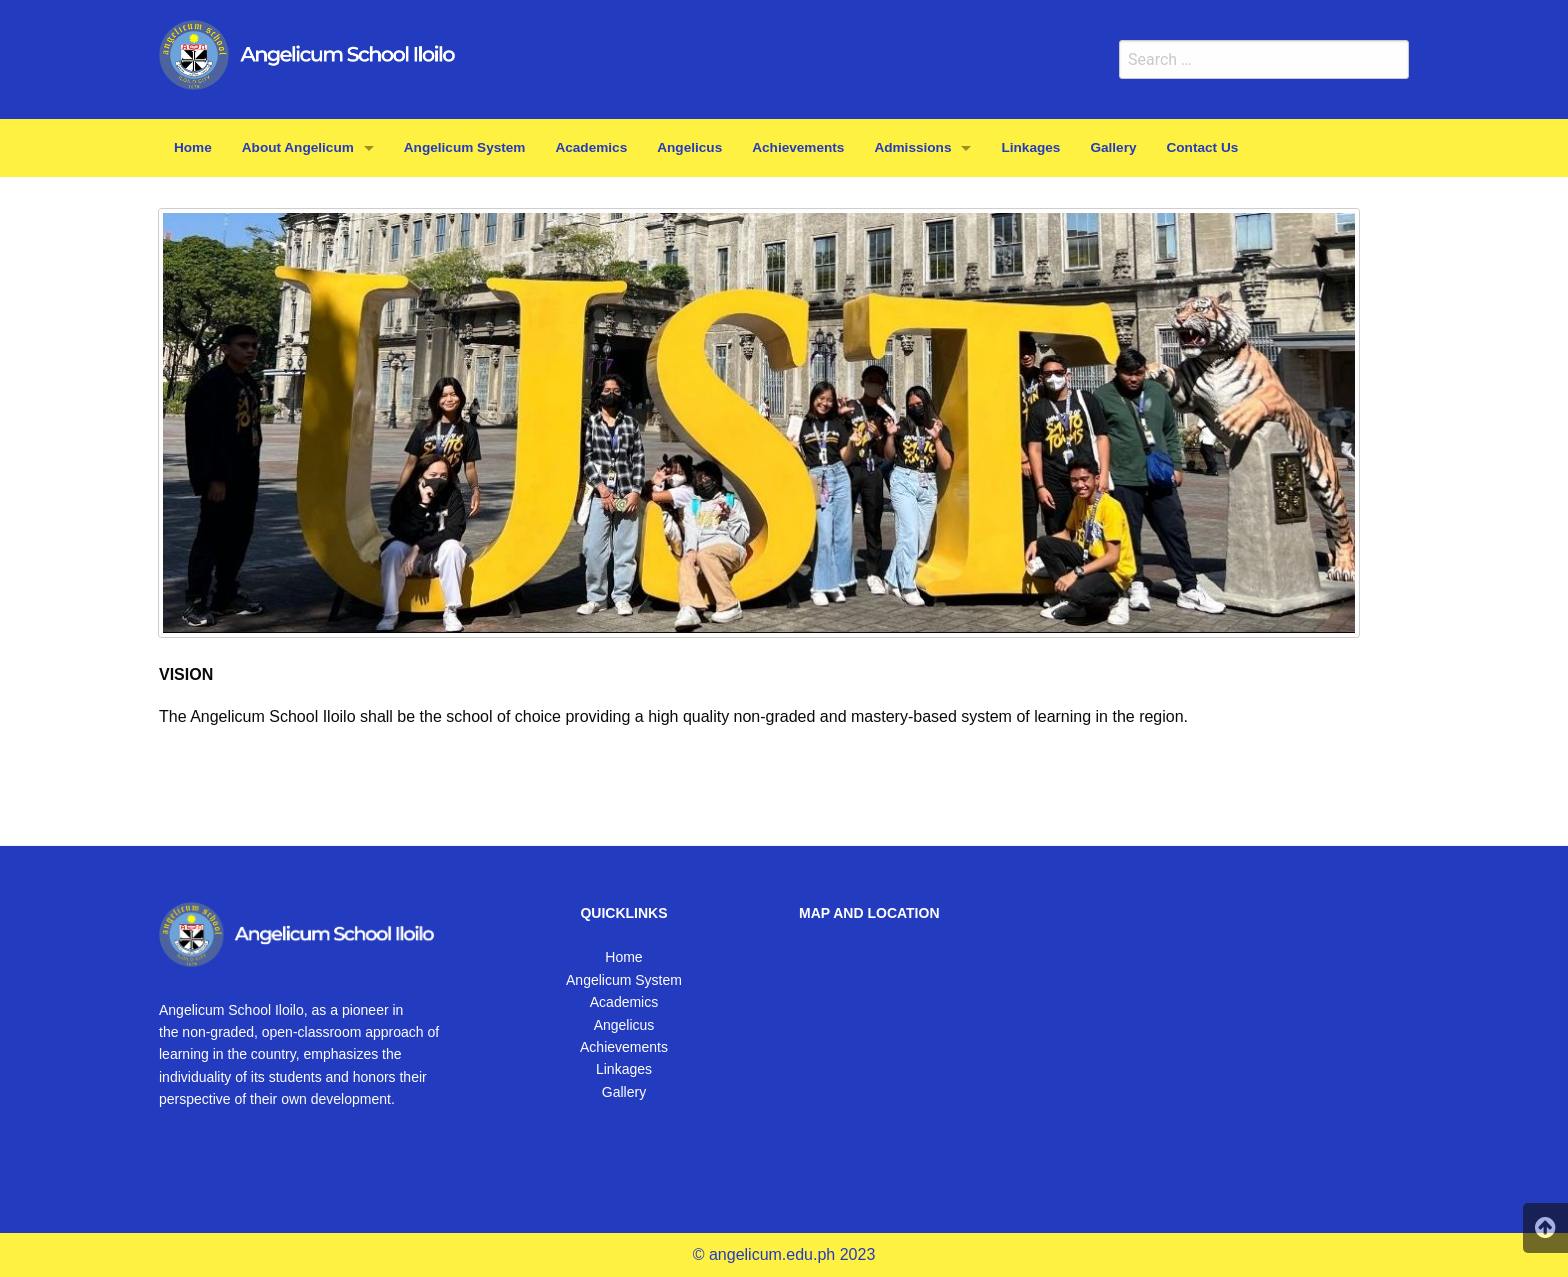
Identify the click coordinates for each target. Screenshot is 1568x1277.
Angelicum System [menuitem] (465, 147)
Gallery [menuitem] (1113, 147)
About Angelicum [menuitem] (298, 147)
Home (623, 957)
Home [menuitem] (193, 147)
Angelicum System (624, 980)
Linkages (624, 1069)
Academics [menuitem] (591, 147)
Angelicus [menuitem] (689, 147)
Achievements (624, 1047)
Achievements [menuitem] (798, 147)
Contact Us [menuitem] (1203, 147)
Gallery (624, 1092)
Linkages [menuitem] (1030, 147)
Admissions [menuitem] (912, 147)
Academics (624, 1002)
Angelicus (624, 1025)
